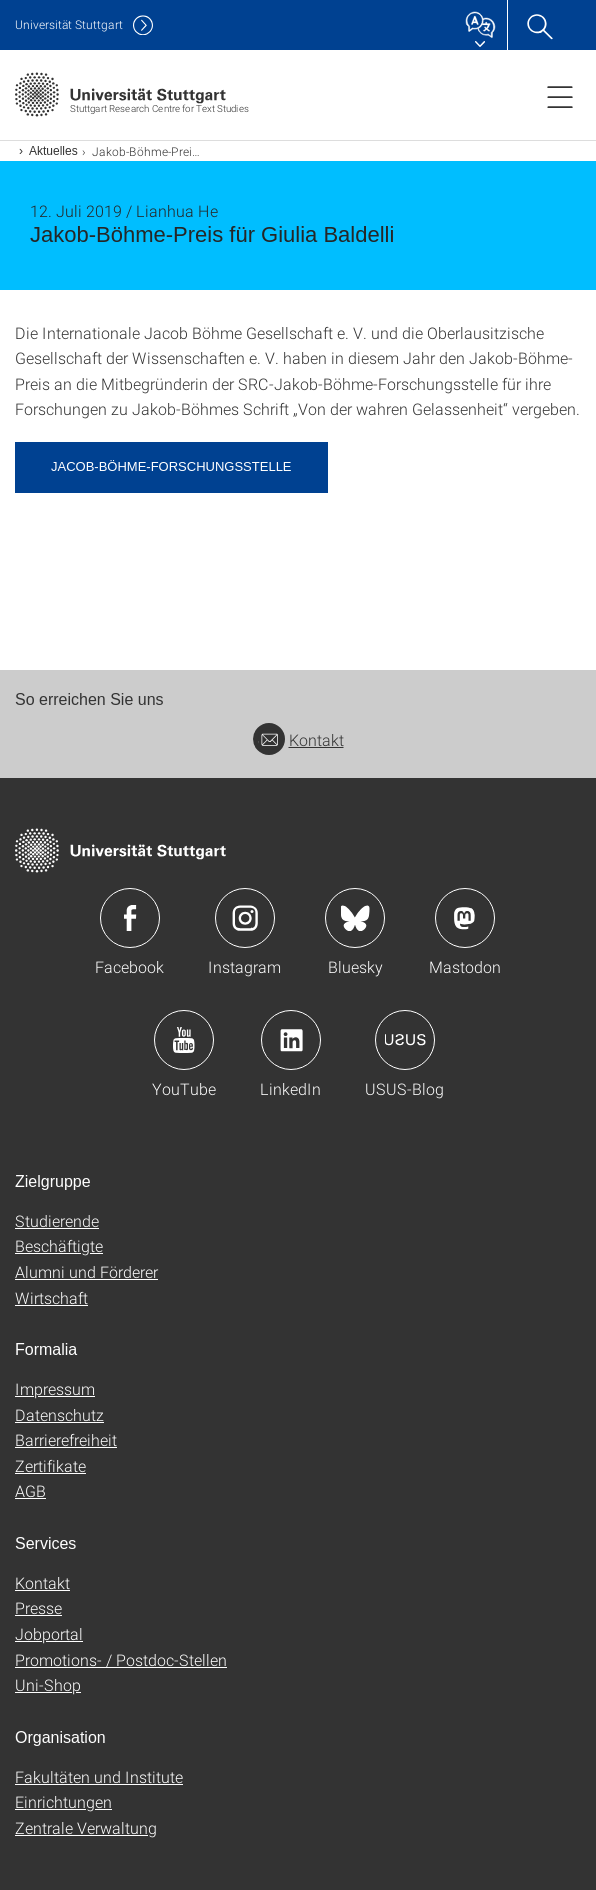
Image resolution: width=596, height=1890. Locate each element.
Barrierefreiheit (66, 1439)
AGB (30, 1490)
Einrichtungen (63, 1801)
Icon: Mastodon (465, 918)
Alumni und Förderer (86, 1271)
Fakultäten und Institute (99, 1776)
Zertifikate (50, 1465)
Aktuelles (53, 151)
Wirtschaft (51, 1297)
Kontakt (298, 739)
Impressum (55, 1388)
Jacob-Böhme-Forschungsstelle (171, 466)
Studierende (57, 1220)
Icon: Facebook (130, 918)
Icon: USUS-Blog (405, 1040)
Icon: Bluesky (355, 918)
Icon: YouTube (184, 1040)
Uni (69, 24)
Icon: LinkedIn (291, 1040)
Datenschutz (59, 1414)
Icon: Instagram (245, 918)
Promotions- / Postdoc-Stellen (121, 1659)
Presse (38, 1607)
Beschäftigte (59, 1245)
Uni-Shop (48, 1684)
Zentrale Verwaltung (86, 1827)
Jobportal (49, 1633)
